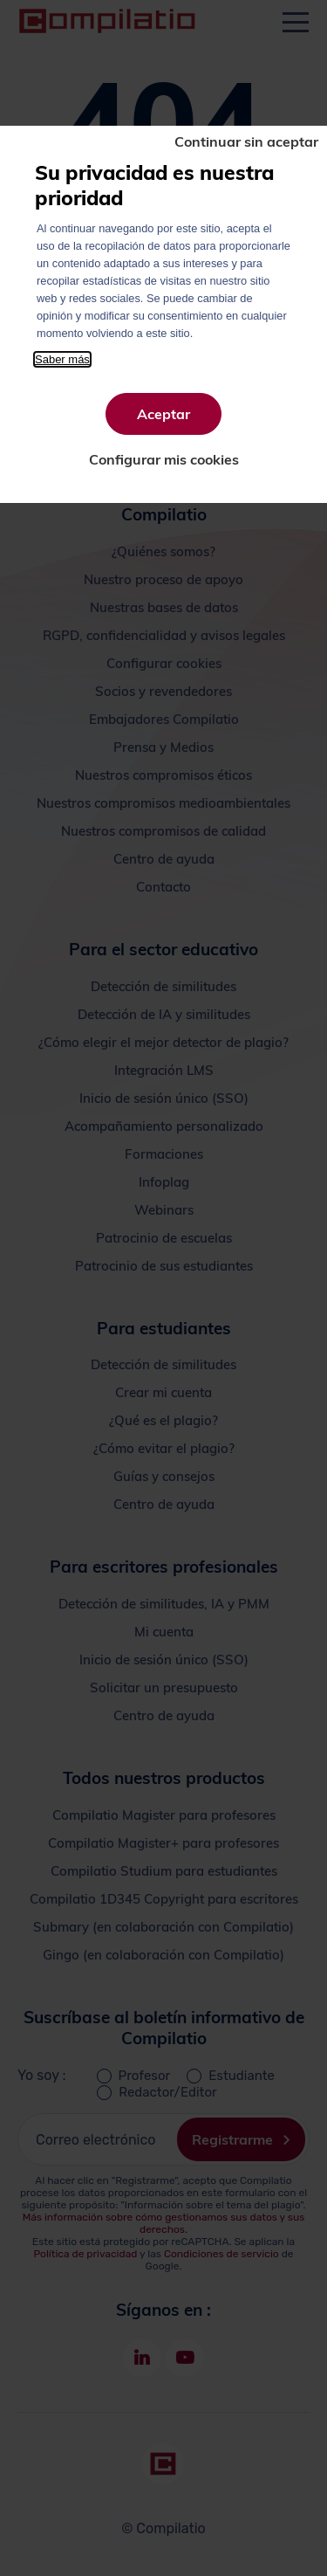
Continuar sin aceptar (246, 141)
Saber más (62, 359)
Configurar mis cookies (164, 459)
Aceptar (163, 414)
